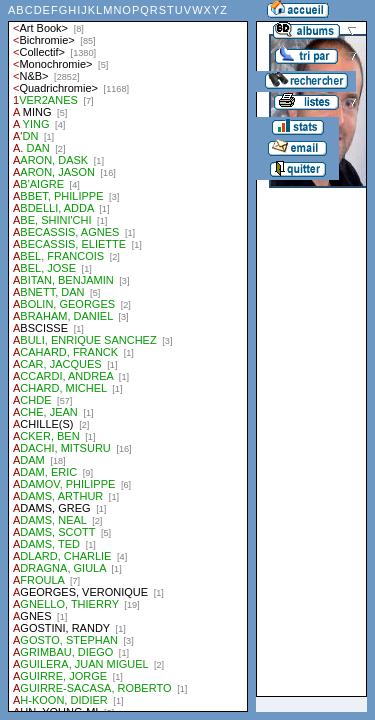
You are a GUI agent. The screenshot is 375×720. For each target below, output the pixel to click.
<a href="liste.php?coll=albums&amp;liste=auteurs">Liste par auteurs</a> (128, 356)
